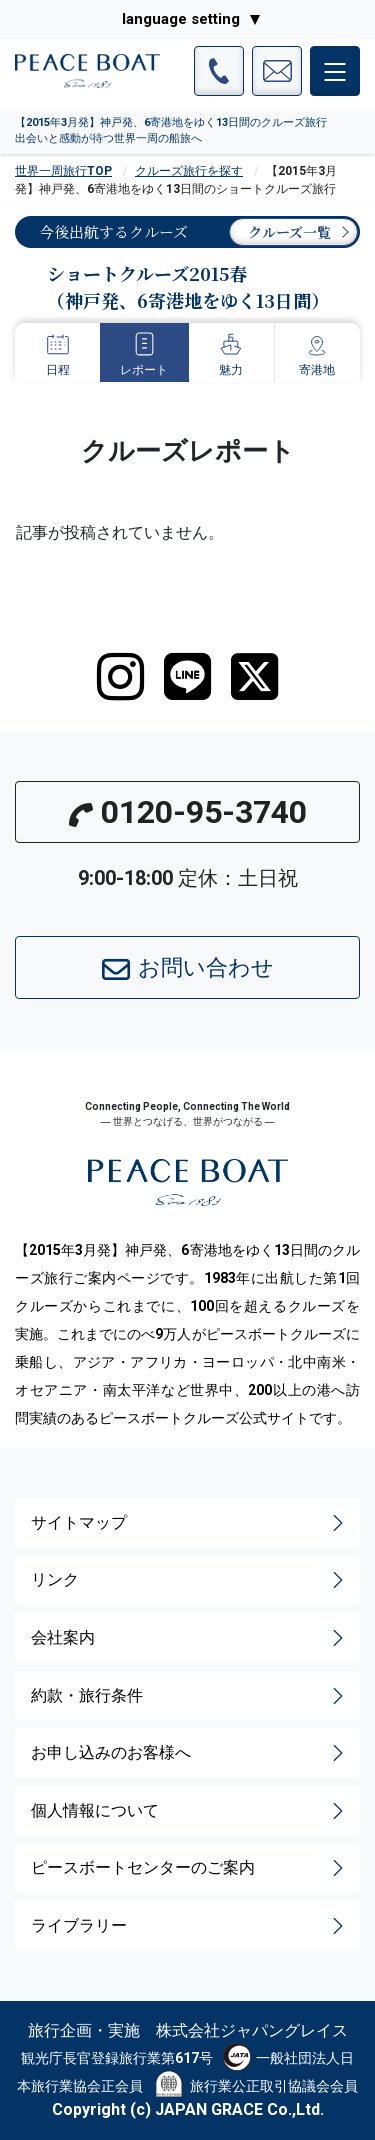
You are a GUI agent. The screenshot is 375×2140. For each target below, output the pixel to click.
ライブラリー (189, 1926)
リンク (189, 1580)
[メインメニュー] (335, 71)
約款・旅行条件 (189, 1696)
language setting (181, 19)
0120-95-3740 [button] (188, 812)
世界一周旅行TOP (63, 171)
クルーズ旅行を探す (189, 171)
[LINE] (187, 677)
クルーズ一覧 (289, 232)
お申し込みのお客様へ (189, 1753)
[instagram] (120, 677)
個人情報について (189, 1811)
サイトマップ (189, 1523)
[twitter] (254, 677)
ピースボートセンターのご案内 (189, 1868)
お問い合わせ (188, 969)
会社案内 (189, 1638)
